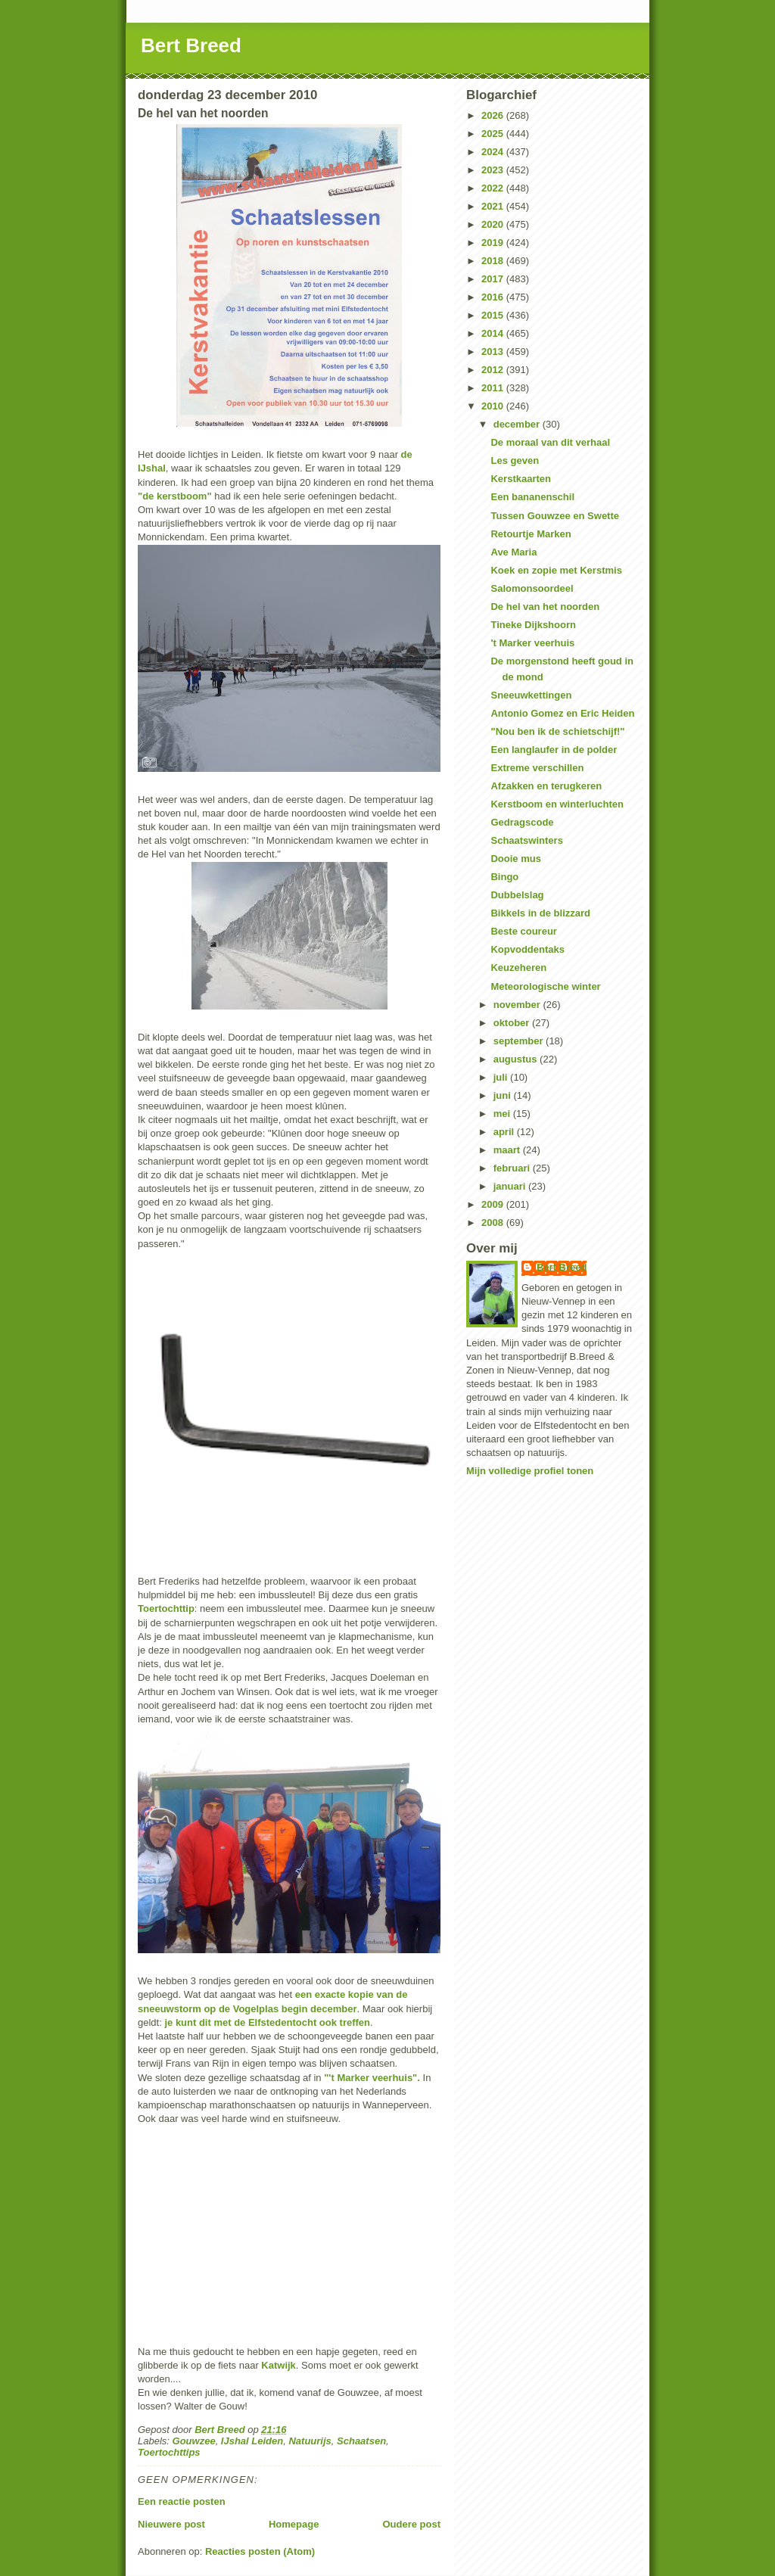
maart (508, 1150)
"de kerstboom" (175, 496)
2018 (493, 260)
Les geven (514, 460)
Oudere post (411, 2524)
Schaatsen (361, 2441)
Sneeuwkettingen (530, 695)
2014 (493, 333)
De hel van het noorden (544, 606)
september (519, 1041)
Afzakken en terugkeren (546, 786)
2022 (493, 188)
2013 (493, 351)
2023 (493, 170)
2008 (493, 1222)
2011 (493, 388)
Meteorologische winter (545, 986)
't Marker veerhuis (532, 643)
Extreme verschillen (537, 767)
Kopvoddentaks (527, 949)
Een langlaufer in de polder (553, 749)
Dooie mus (515, 858)
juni (503, 1095)
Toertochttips (169, 2452)
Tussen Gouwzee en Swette (554, 515)
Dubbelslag (516, 895)
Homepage (294, 2524)
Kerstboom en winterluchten (557, 804)
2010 (493, 406)
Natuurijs (309, 2441)
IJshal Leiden (252, 2441)
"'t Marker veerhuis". (373, 2077)
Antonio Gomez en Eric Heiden (562, 713)
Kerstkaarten (520, 478)
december (518, 424)
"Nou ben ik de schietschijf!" (557, 731)
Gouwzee (194, 2441)
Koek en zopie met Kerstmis (555, 570)
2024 (493, 151)
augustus (516, 1059)
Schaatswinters (526, 840)
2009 (493, 1204)
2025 (493, 133)
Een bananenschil (532, 496)
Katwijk (278, 2365)
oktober (512, 1022)
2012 (493, 369)
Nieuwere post (171, 2524)
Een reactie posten (182, 2501)
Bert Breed (191, 45)
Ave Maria (513, 552)
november (518, 1004)
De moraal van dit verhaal (550, 442)
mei (503, 1113)
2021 (493, 206)
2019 (493, 242)
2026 (493, 115)
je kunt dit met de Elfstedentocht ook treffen (267, 2022)
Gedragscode (521, 822)
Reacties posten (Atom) (260, 2551)
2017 (493, 279)
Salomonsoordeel (531, 588)
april (505, 1131)
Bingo (504, 876)
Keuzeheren (518, 967)
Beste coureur (523, 931)
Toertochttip (166, 1608)
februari (513, 1168)
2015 (493, 315)
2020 (493, 224)
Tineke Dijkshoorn (532, 624)
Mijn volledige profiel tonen (529, 1470)
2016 (493, 297)
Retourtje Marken (530, 534)
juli (501, 1077)
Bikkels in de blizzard (540, 913)
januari (510, 1186)
